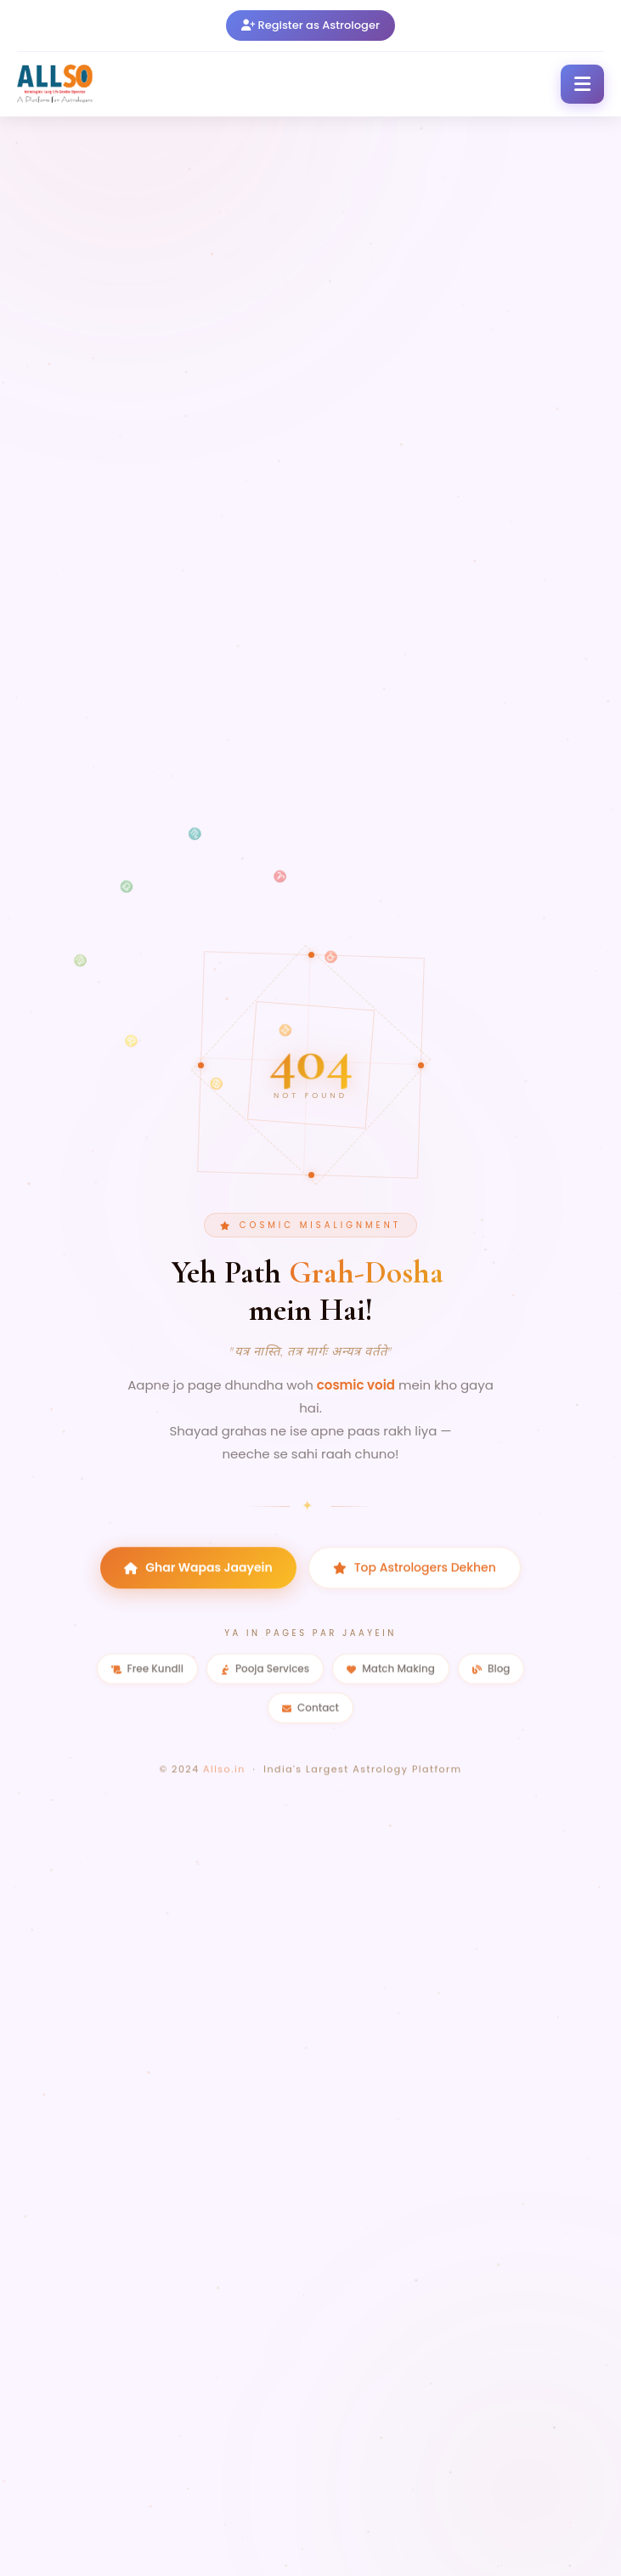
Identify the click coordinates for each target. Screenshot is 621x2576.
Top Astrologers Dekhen (414, 1586)
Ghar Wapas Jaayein (198, 1586)
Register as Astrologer (310, 18)
